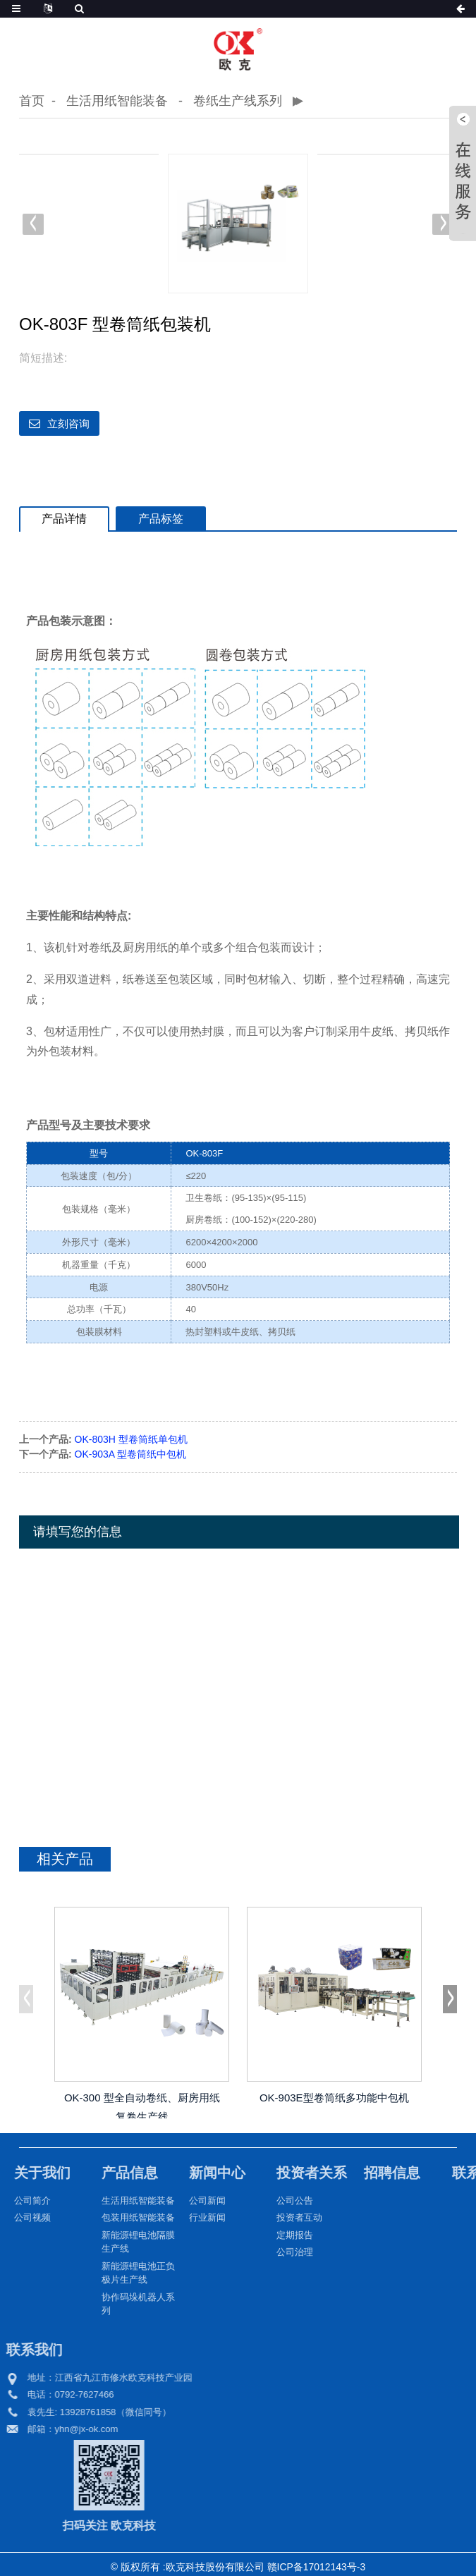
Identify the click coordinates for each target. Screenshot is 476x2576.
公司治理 (280, 2251)
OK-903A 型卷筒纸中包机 (131, 1453)
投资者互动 (285, 2216)
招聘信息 (378, 2172)
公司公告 (280, 2200)
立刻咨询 (68, 423)
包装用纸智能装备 (124, 2216)
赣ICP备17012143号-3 (316, 2566)
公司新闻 (193, 2200)
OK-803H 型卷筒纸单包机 (131, 1438)
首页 (31, 101)
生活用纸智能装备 (117, 101)
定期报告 (280, 2234)
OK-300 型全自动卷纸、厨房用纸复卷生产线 (142, 2105)
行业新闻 (193, 2216)
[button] (442, 224)
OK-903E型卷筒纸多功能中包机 (334, 2098)
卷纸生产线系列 (237, 101)
